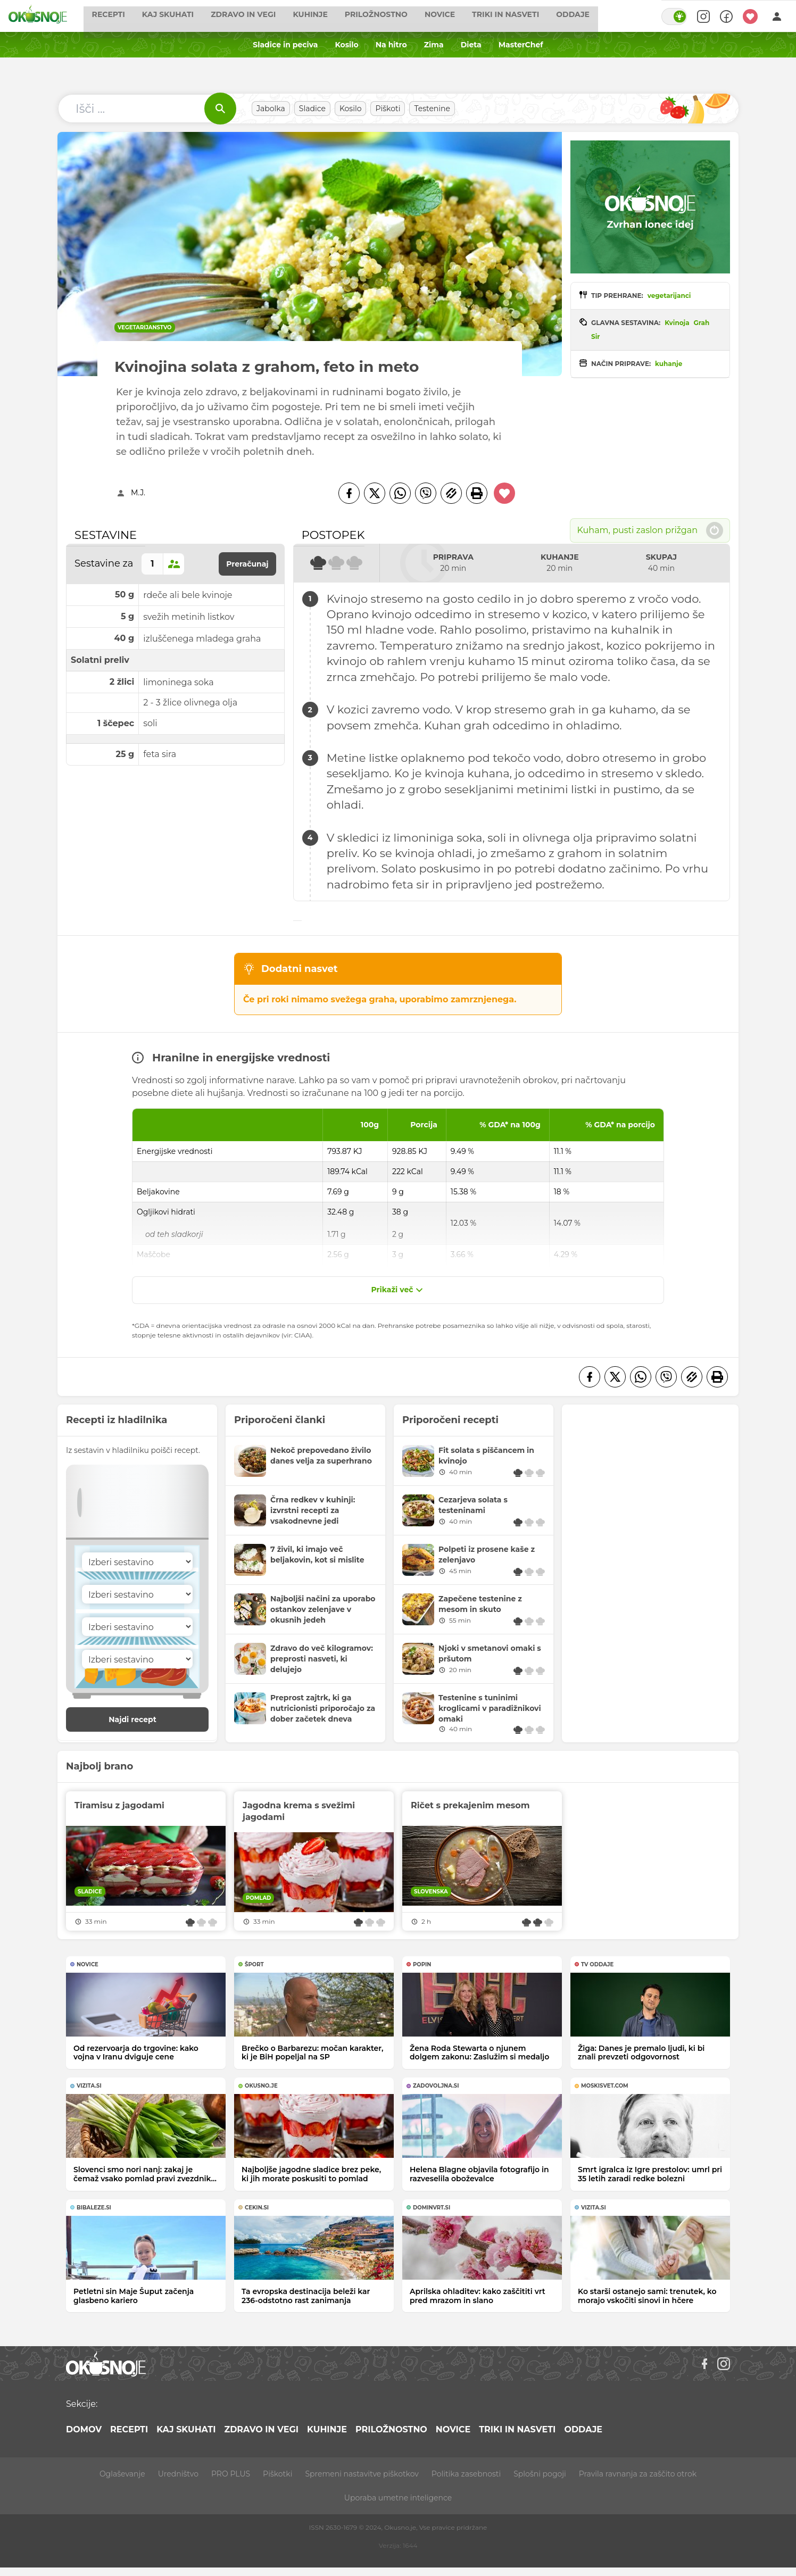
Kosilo (346, 44)
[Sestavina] (137, 1561)
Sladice (312, 108)
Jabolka (270, 108)
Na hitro (391, 44)
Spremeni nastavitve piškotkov (361, 2474)
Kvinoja (677, 323)
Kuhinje (334, 16)
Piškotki (277, 2474)
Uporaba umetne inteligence (398, 2498)
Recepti (131, 16)
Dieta (471, 44)
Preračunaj (247, 564)
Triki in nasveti (529, 16)
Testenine (432, 108)
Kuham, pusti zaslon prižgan (650, 530)
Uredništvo (178, 2474)
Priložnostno (400, 16)
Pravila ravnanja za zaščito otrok (637, 2474)
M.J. (138, 492)
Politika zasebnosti (466, 2474)
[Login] (776, 16)
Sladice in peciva (285, 44)
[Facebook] (349, 493)
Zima (434, 44)
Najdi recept (144, 1719)
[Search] (698, 16)
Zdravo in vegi (267, 16)
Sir (595, 336)
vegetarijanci (669, 296)
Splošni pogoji (539, 2474)
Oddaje (596, 16)
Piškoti (387, 108)
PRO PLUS (230, 2474)
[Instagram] (723, 2363)
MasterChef (521, 44)
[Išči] (220, 108)
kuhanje (668, 364)
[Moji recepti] (750, 16)
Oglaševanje (122, 2474)
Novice (464, 16)
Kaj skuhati (191, 16)
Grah (702, 323)
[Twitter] (374, 493)
